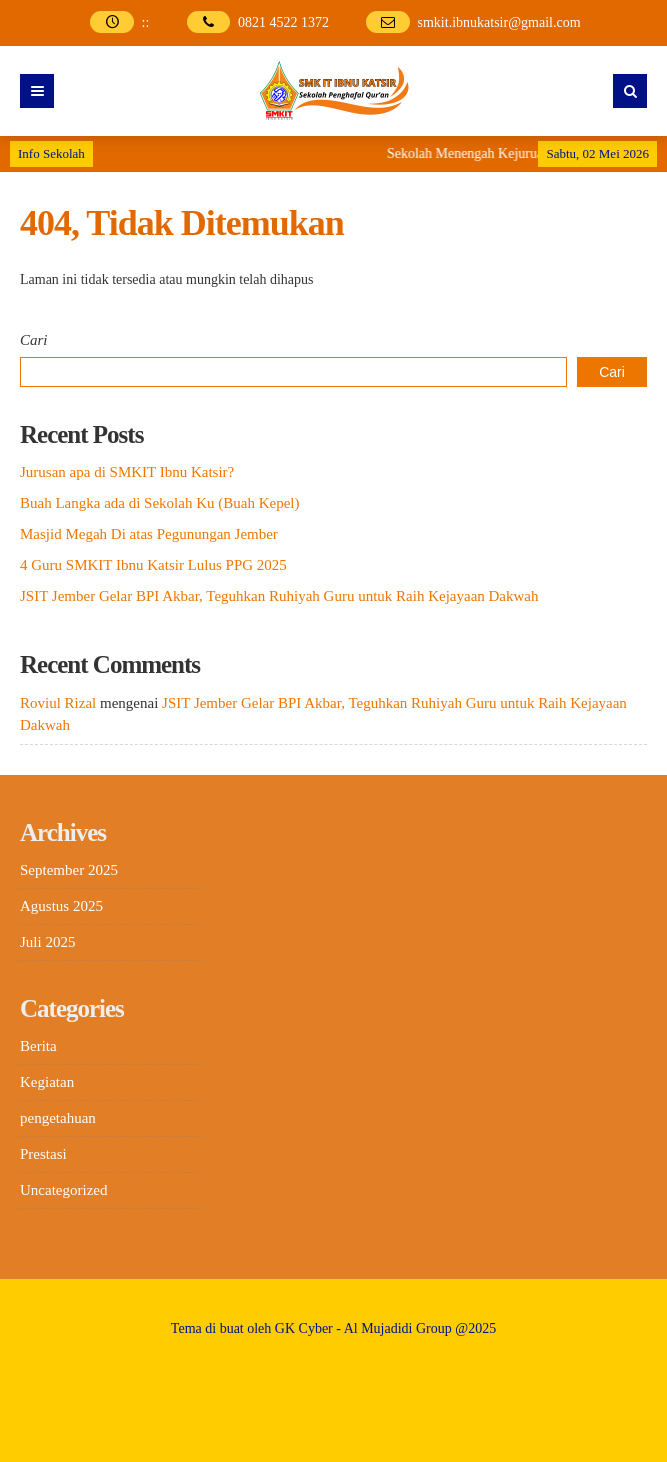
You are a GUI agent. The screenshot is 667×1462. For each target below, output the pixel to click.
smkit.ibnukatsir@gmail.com (499, 22)
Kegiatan (47, 1082)
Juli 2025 (47, 942)
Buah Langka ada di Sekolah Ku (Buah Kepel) (160, 503)
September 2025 (69, 870)
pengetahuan (58, 1118)
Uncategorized (63, 1190)
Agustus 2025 (61, 906)
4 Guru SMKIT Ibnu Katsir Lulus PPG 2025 (153, 565)
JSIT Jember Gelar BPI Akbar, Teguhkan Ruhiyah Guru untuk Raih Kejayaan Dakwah (279, 596)
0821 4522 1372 (283, 22)
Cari (34, 340)
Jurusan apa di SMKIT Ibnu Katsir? (127, 472)
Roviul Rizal (58, 703)
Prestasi (43, 1154)
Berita (38, 1046)
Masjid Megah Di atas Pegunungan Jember (149, 534)
